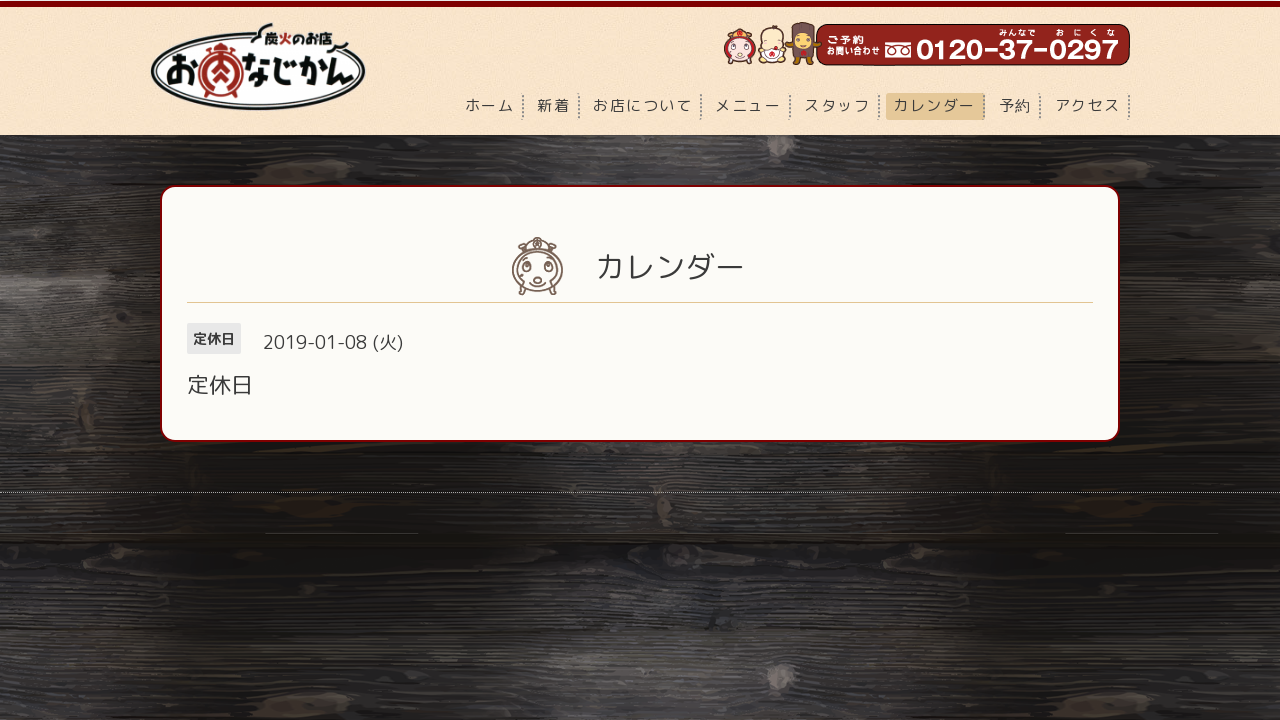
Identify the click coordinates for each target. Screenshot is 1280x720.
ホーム (490, 105)
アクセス (1088, 105)
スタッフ (837, 105)
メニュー (748, 105)
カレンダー (934, 105)
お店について (642, 105)
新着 (553, 105)
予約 (1015, 105)
